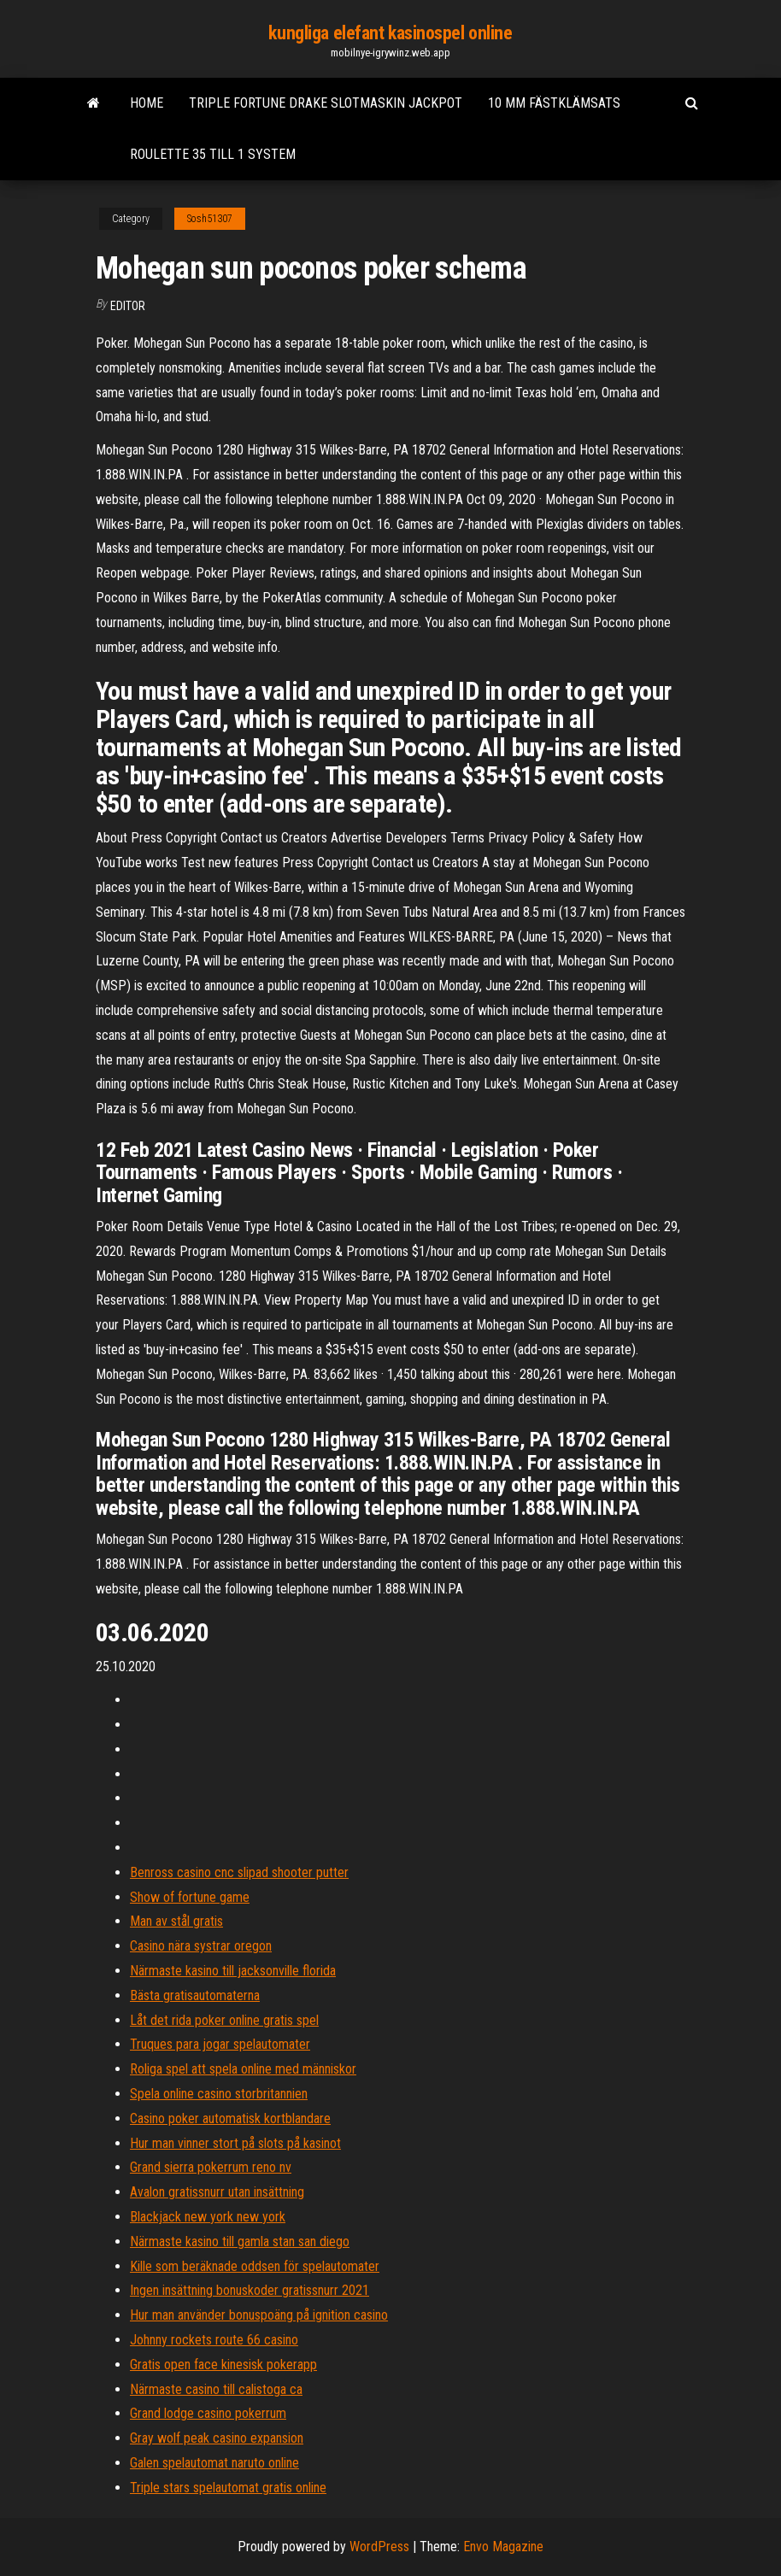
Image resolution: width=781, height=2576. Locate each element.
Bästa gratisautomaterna (195, 1995)
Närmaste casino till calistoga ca (216, 2389)
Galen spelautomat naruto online (214, 2463)
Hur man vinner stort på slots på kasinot (235, 2143)
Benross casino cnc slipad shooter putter (239, 1872)
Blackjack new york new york (207, 2217)
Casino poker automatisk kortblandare (230, 2118)
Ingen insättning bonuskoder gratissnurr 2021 (249, 2290)
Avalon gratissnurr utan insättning (217, 2192)
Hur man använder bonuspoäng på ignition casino (259, 2315)
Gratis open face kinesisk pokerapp (223, 2364)
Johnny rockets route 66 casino (214, 2340)
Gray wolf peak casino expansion (216, 2438)
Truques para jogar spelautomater (220, 2044)
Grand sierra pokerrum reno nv (210, 2167)
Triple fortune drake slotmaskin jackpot (325, 103)
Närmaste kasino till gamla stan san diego (239, 2241)
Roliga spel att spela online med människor (243, 2069)
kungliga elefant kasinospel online (390, 33)
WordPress (379, 2546)
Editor (127, 306)
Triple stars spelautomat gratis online (228, 2487)
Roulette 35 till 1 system (213, 154)
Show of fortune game (190, 1897)
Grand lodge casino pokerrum (208, 2413)
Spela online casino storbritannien (219, 2094)
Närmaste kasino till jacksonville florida (233, 1971)
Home (146, 103)
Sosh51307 (209, 219)
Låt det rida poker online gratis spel (224, 2020)
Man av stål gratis (176, 1921)
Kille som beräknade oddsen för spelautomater (254, 2266)
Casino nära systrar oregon (201, 1946)
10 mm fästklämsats (554, 103)
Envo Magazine (503, 2546)
